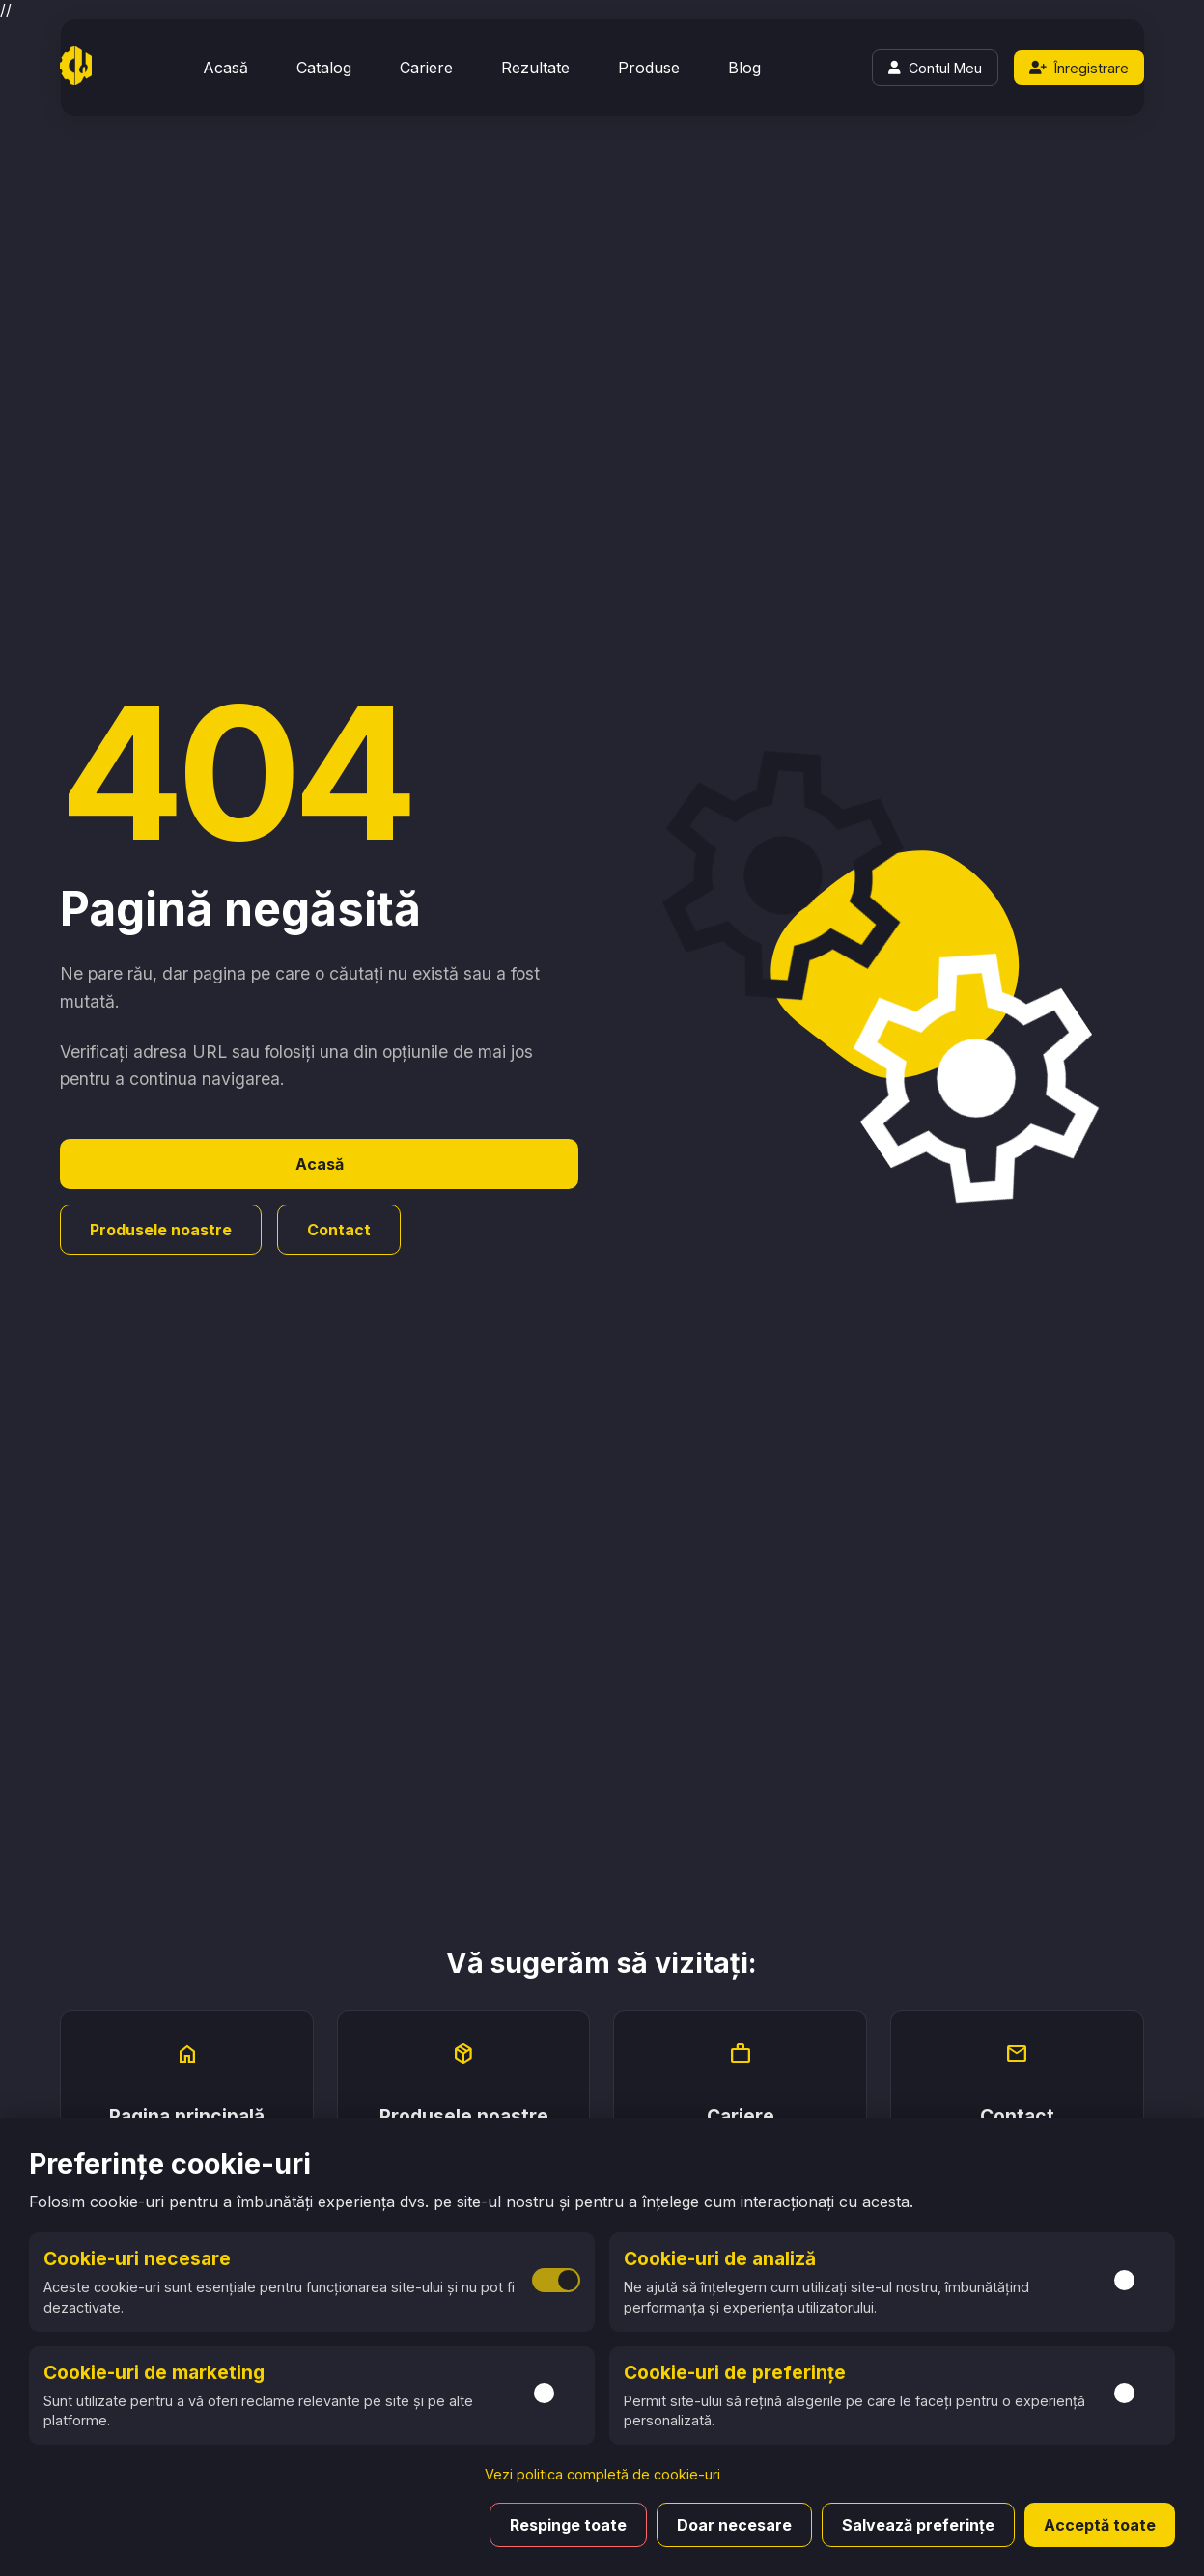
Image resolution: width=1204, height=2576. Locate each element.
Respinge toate (568, 2524)
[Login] (935, 67)
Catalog (323, 67)
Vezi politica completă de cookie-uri (602, 2474)
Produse (649, 67)
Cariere (426, 67)
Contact (339, 1229)
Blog (744, 67)
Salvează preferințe (918, 2524)
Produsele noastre (161, 1229)
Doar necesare (734, 2524)
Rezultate (535, 67)
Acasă (225, 67)
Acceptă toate (1100, 2524)
